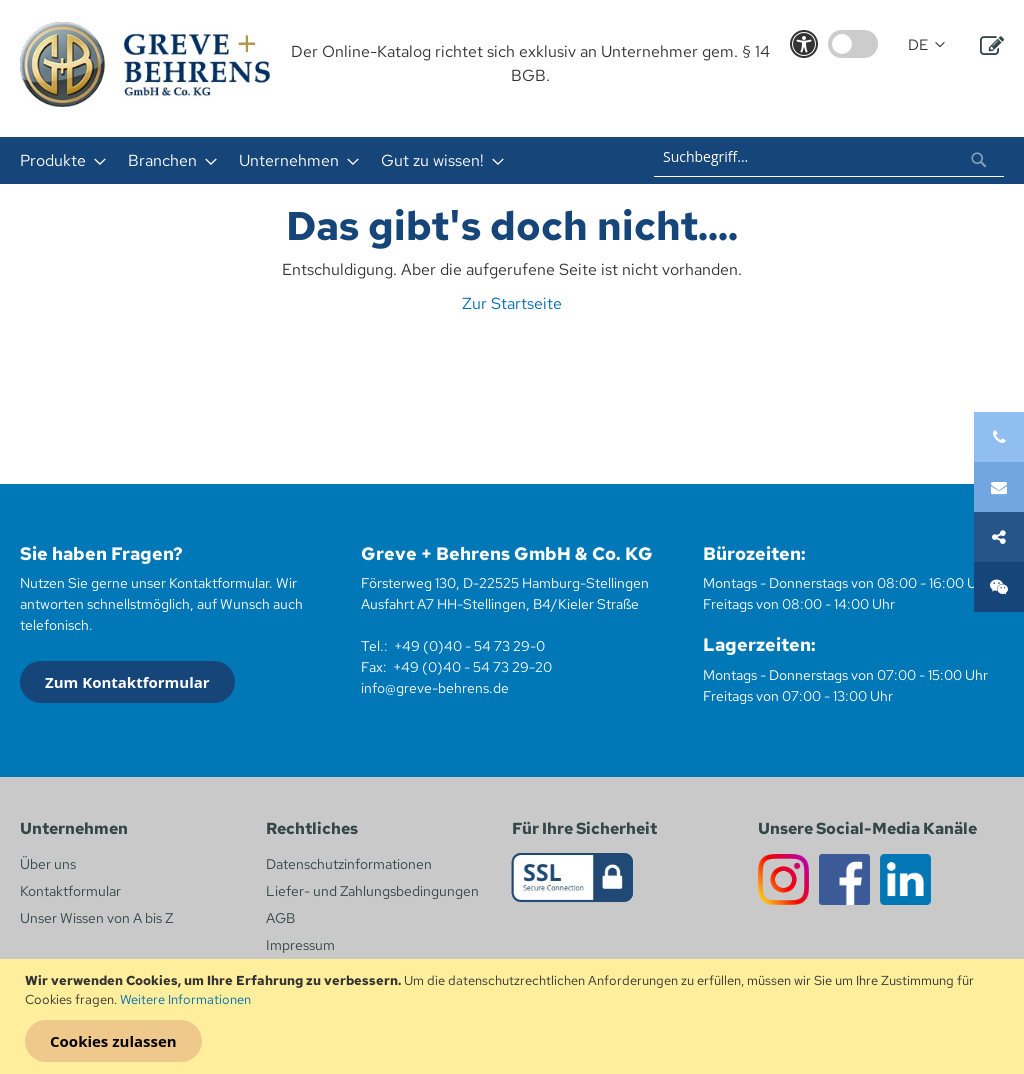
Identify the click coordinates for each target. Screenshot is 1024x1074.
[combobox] (829, 157)
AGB (280, 918)
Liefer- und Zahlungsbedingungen (372, 891)
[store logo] (145, 64)
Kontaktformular (70, 891)
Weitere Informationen (185, 999)
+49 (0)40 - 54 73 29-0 (469, 646)
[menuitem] (57, 160)
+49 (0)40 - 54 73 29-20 (472, 667)
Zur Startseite (512, 303)
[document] (514, 1017)
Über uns (48, 864)
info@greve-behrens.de (435, 688)
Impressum (300, 945)
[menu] (301, 160)
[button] (926, 45)
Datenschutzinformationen (349, 864)
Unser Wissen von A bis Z (96, 918)
